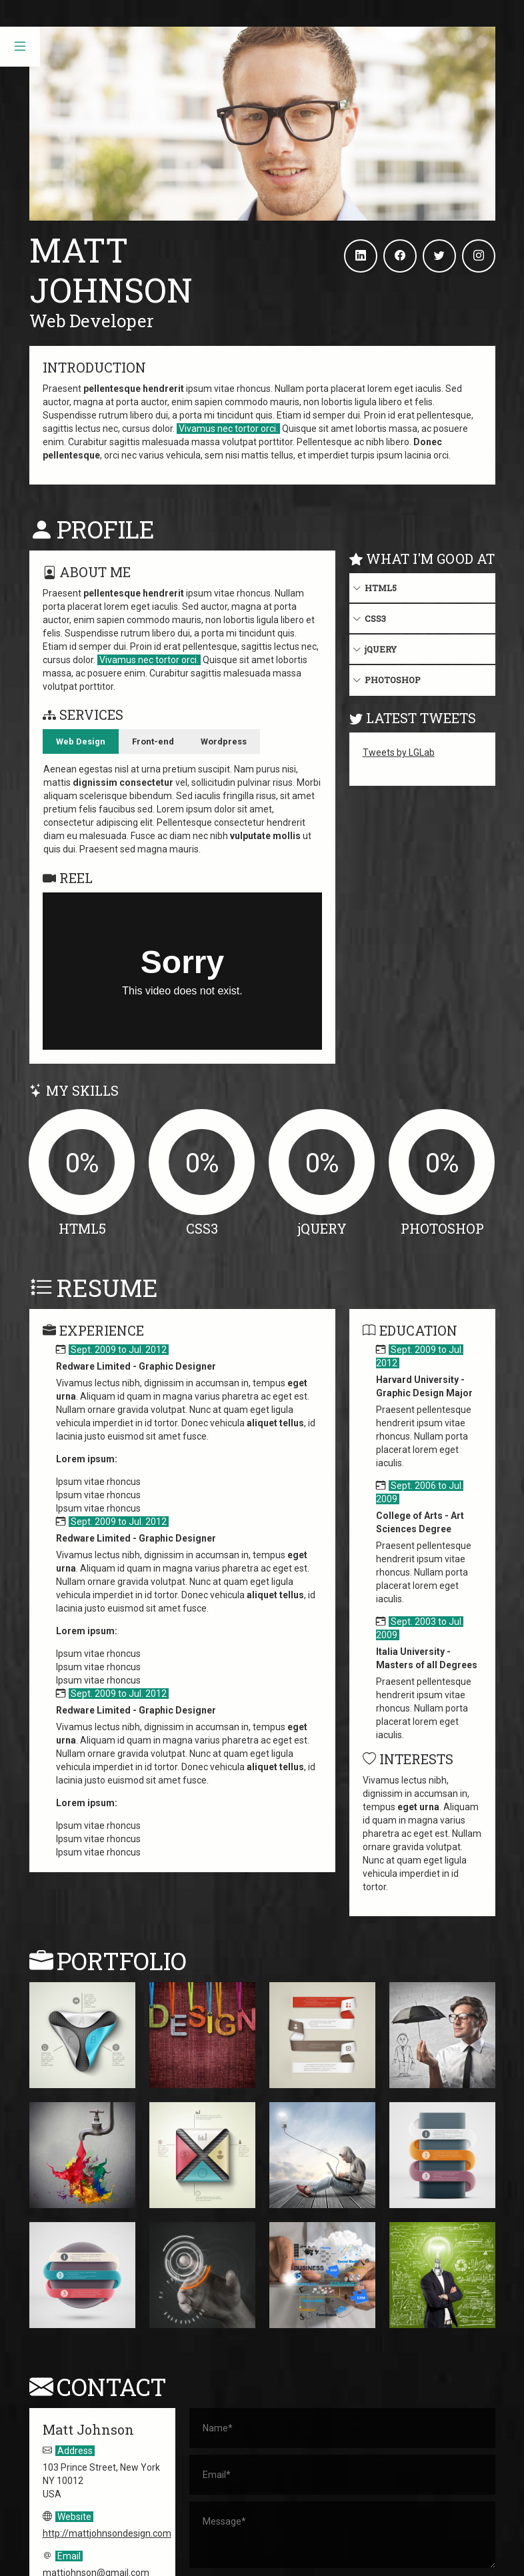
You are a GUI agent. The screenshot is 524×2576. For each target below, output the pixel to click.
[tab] (81, 742)
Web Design (80, 741)
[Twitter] (439, 256)
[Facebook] (400, 256)
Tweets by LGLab (399, 752)
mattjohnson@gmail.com (96, 2466)
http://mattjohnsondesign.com (107, 2427)
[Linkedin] (360, 256)
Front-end (153, 741)
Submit (342, 2491)
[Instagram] (478, 256)
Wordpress (224, 741)
